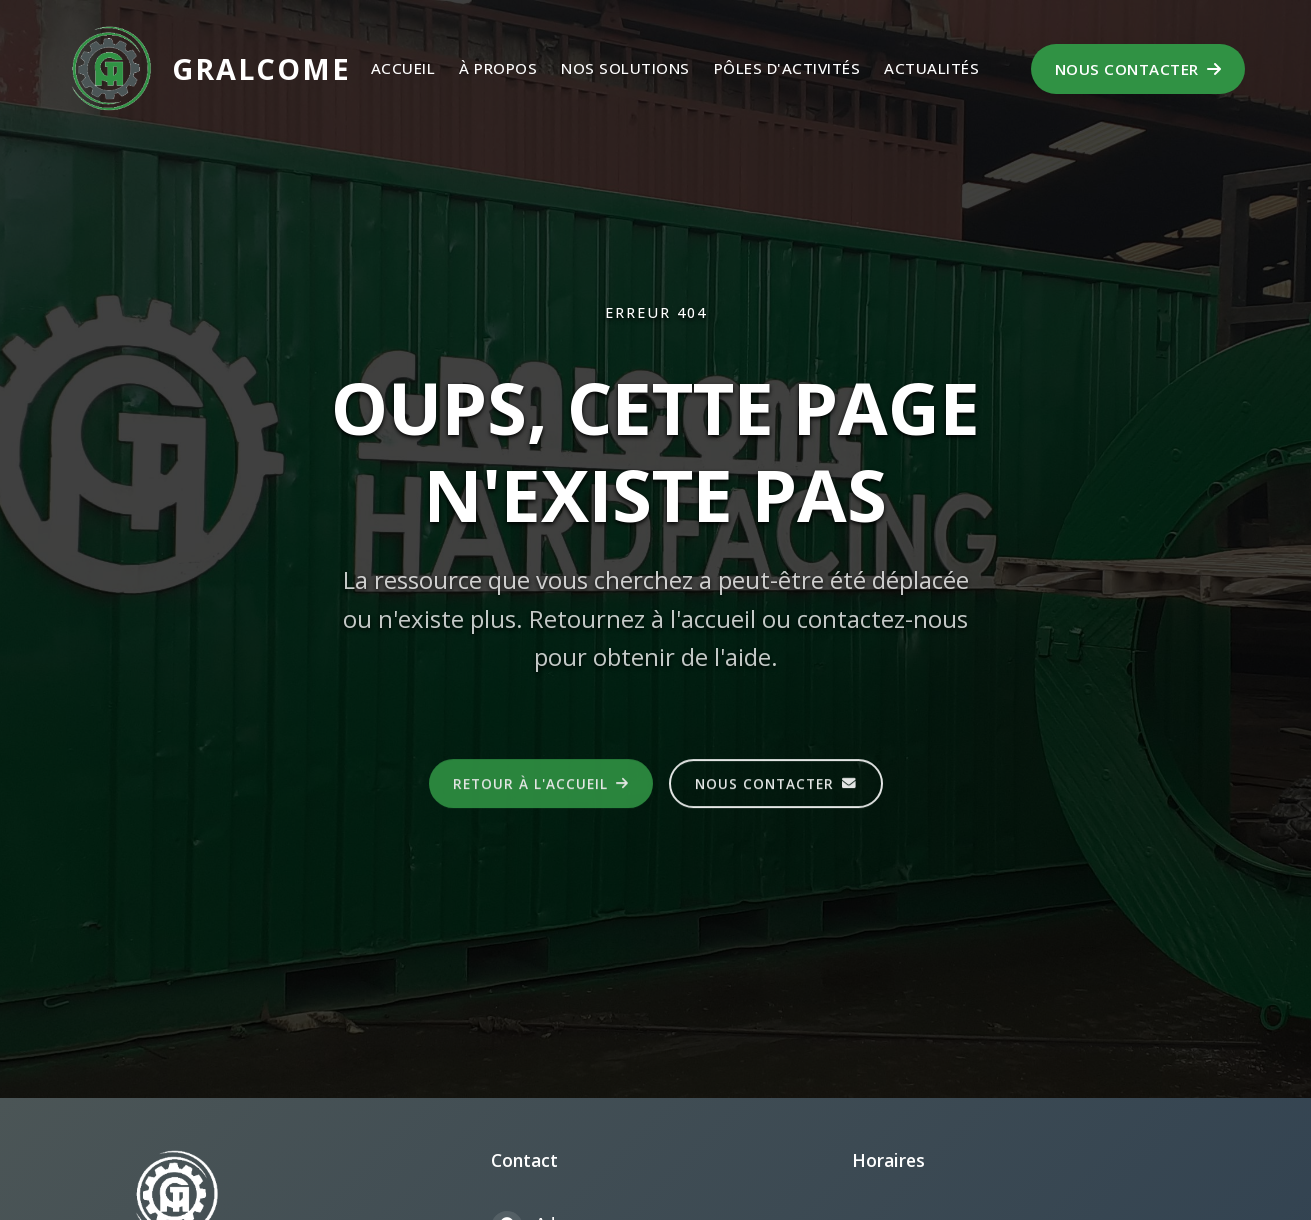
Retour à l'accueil (541, 785)
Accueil (403, 68)
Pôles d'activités (787, 68)
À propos (498, 68)
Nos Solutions (625, 68)
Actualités (931, 68)
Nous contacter (1138, 69)
